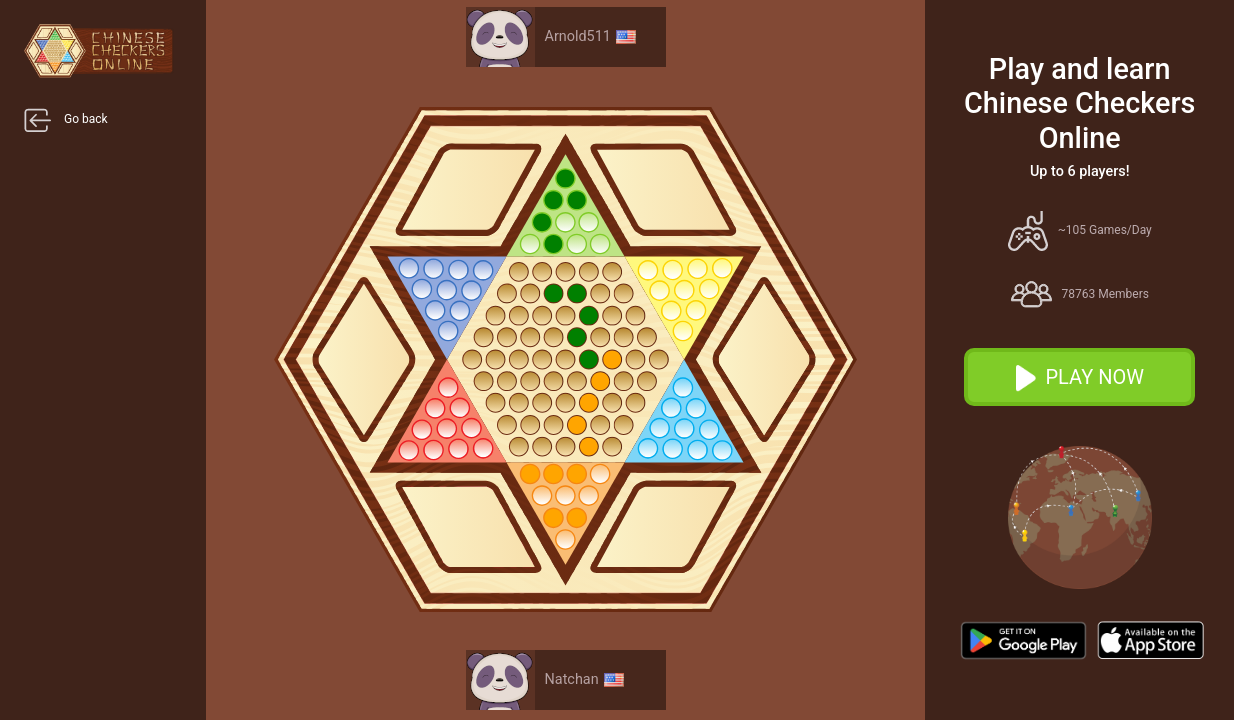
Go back (66, 120)
